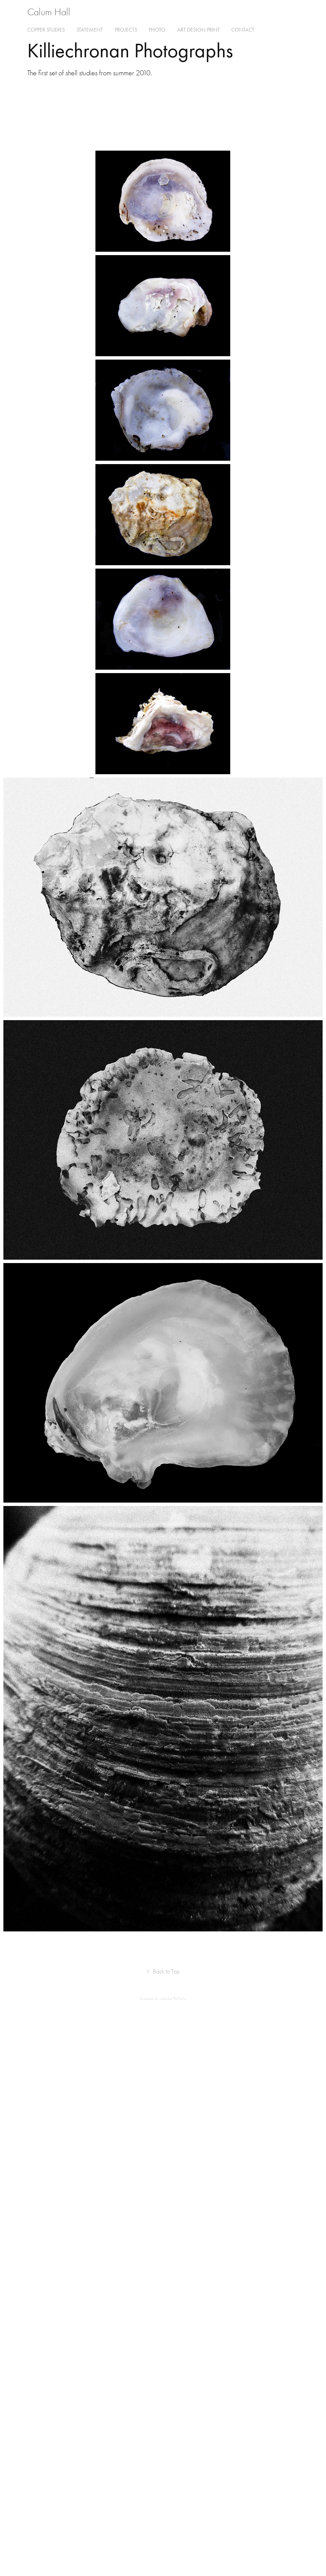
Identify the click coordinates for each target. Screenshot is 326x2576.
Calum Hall (48, 12)
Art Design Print (198, 29)
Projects (126, 29)
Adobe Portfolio (173, 1998)
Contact (242, 29)
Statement (89, 29)
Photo (157, 29)
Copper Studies (46, 29)
